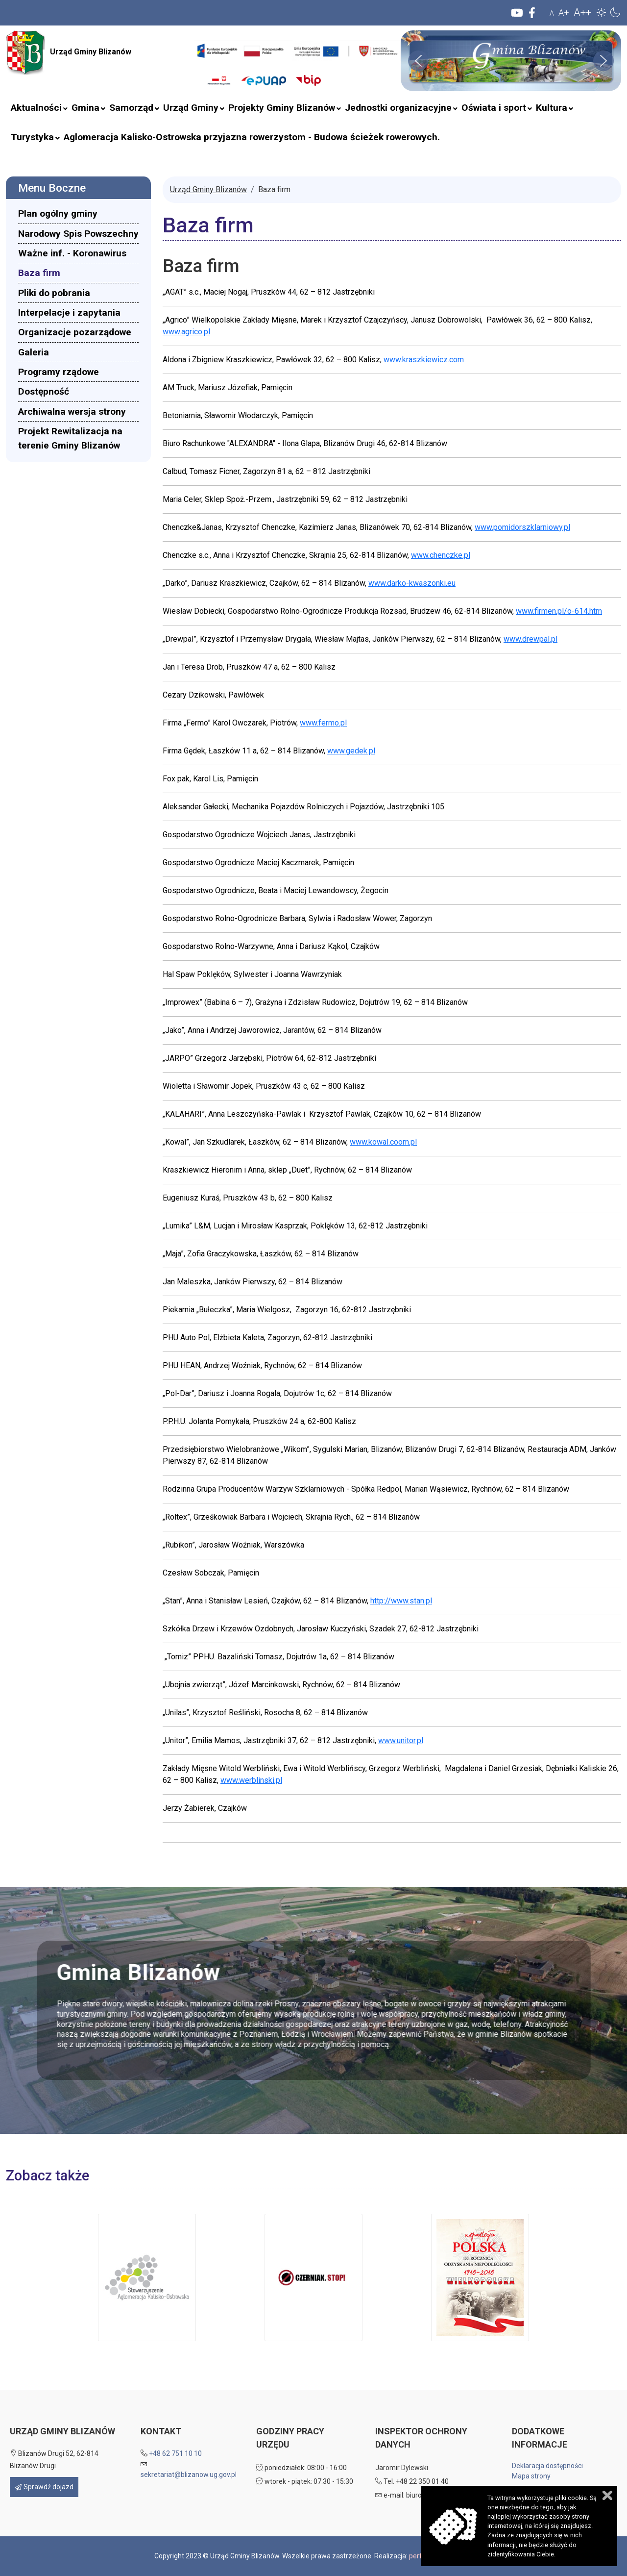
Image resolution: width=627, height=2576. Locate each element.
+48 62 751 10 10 (175, 2453)
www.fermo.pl (323, 722)
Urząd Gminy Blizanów (68, 52)
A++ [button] (582, 12)
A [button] (552, 13)
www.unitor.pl (400, 1740)
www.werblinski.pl (251, 1780)
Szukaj (188, 70)
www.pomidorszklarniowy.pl (522, 527)
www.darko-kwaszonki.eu (412, 583)
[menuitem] (36, 108)
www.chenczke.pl (440, 555)
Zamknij (607, 2495)
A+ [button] (563, 12)
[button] (601, 12)
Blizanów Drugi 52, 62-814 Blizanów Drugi (54, 2460)
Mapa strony (531, 2476)
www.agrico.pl (186, 331)
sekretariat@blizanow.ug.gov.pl (189, 2474)
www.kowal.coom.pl (383, 1142)
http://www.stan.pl (401, 1600)
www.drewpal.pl (530, 639)
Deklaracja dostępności (547, 2466)
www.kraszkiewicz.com (424, 359)
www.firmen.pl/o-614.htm (559, 611)
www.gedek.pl (351, 750)
